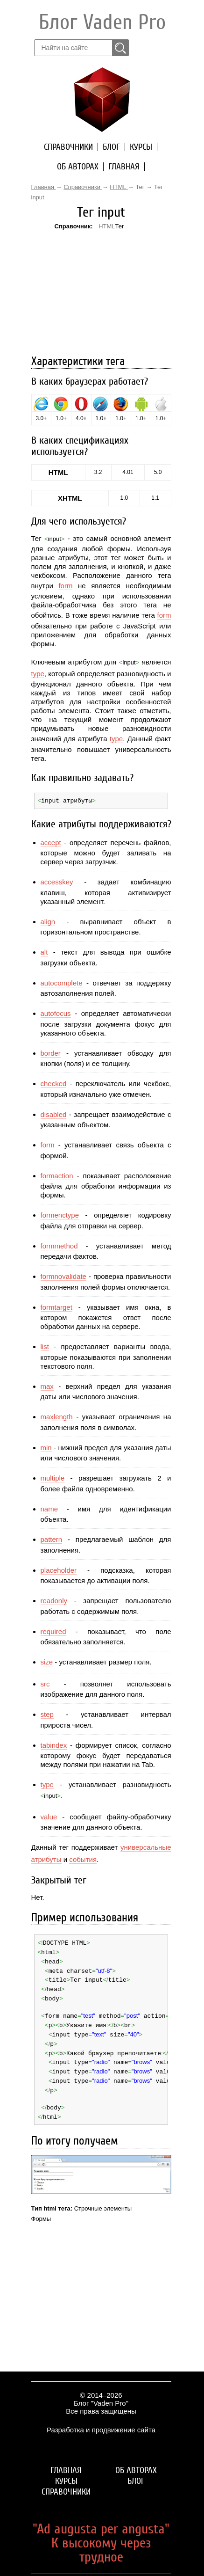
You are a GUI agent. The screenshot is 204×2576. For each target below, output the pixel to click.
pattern (52, 1539)
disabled (54, 1114)
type (37, 674)
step (47, 1714)
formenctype (60, 1215)
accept (51, 842)
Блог (111, 147)
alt (44, 952)
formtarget (56, 1307)
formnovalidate (63, 1276)
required (53, 1631)
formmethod (59, 1245)
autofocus (56, 1013)
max (47, 1386)
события (83, 1859)
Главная (124, 166)
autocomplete (62, 982)
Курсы (141, 147)
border (51, 1053)
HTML (106, 226)
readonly (54, 1600)
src (45, 1683)
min (46, 1447)
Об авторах (77, 166)
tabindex (54, 1745)
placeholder (59, 1570)
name (49, 1508)
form (65, 586)
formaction (57, 1175)
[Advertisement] (101, 291)
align (48, 921)
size (47, 1661)
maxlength (57, 1416)
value (49, 1816)
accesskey (57, 881)
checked (54, 1083)
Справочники (68, 147)
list (45, 1346)
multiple (53, 1477)
